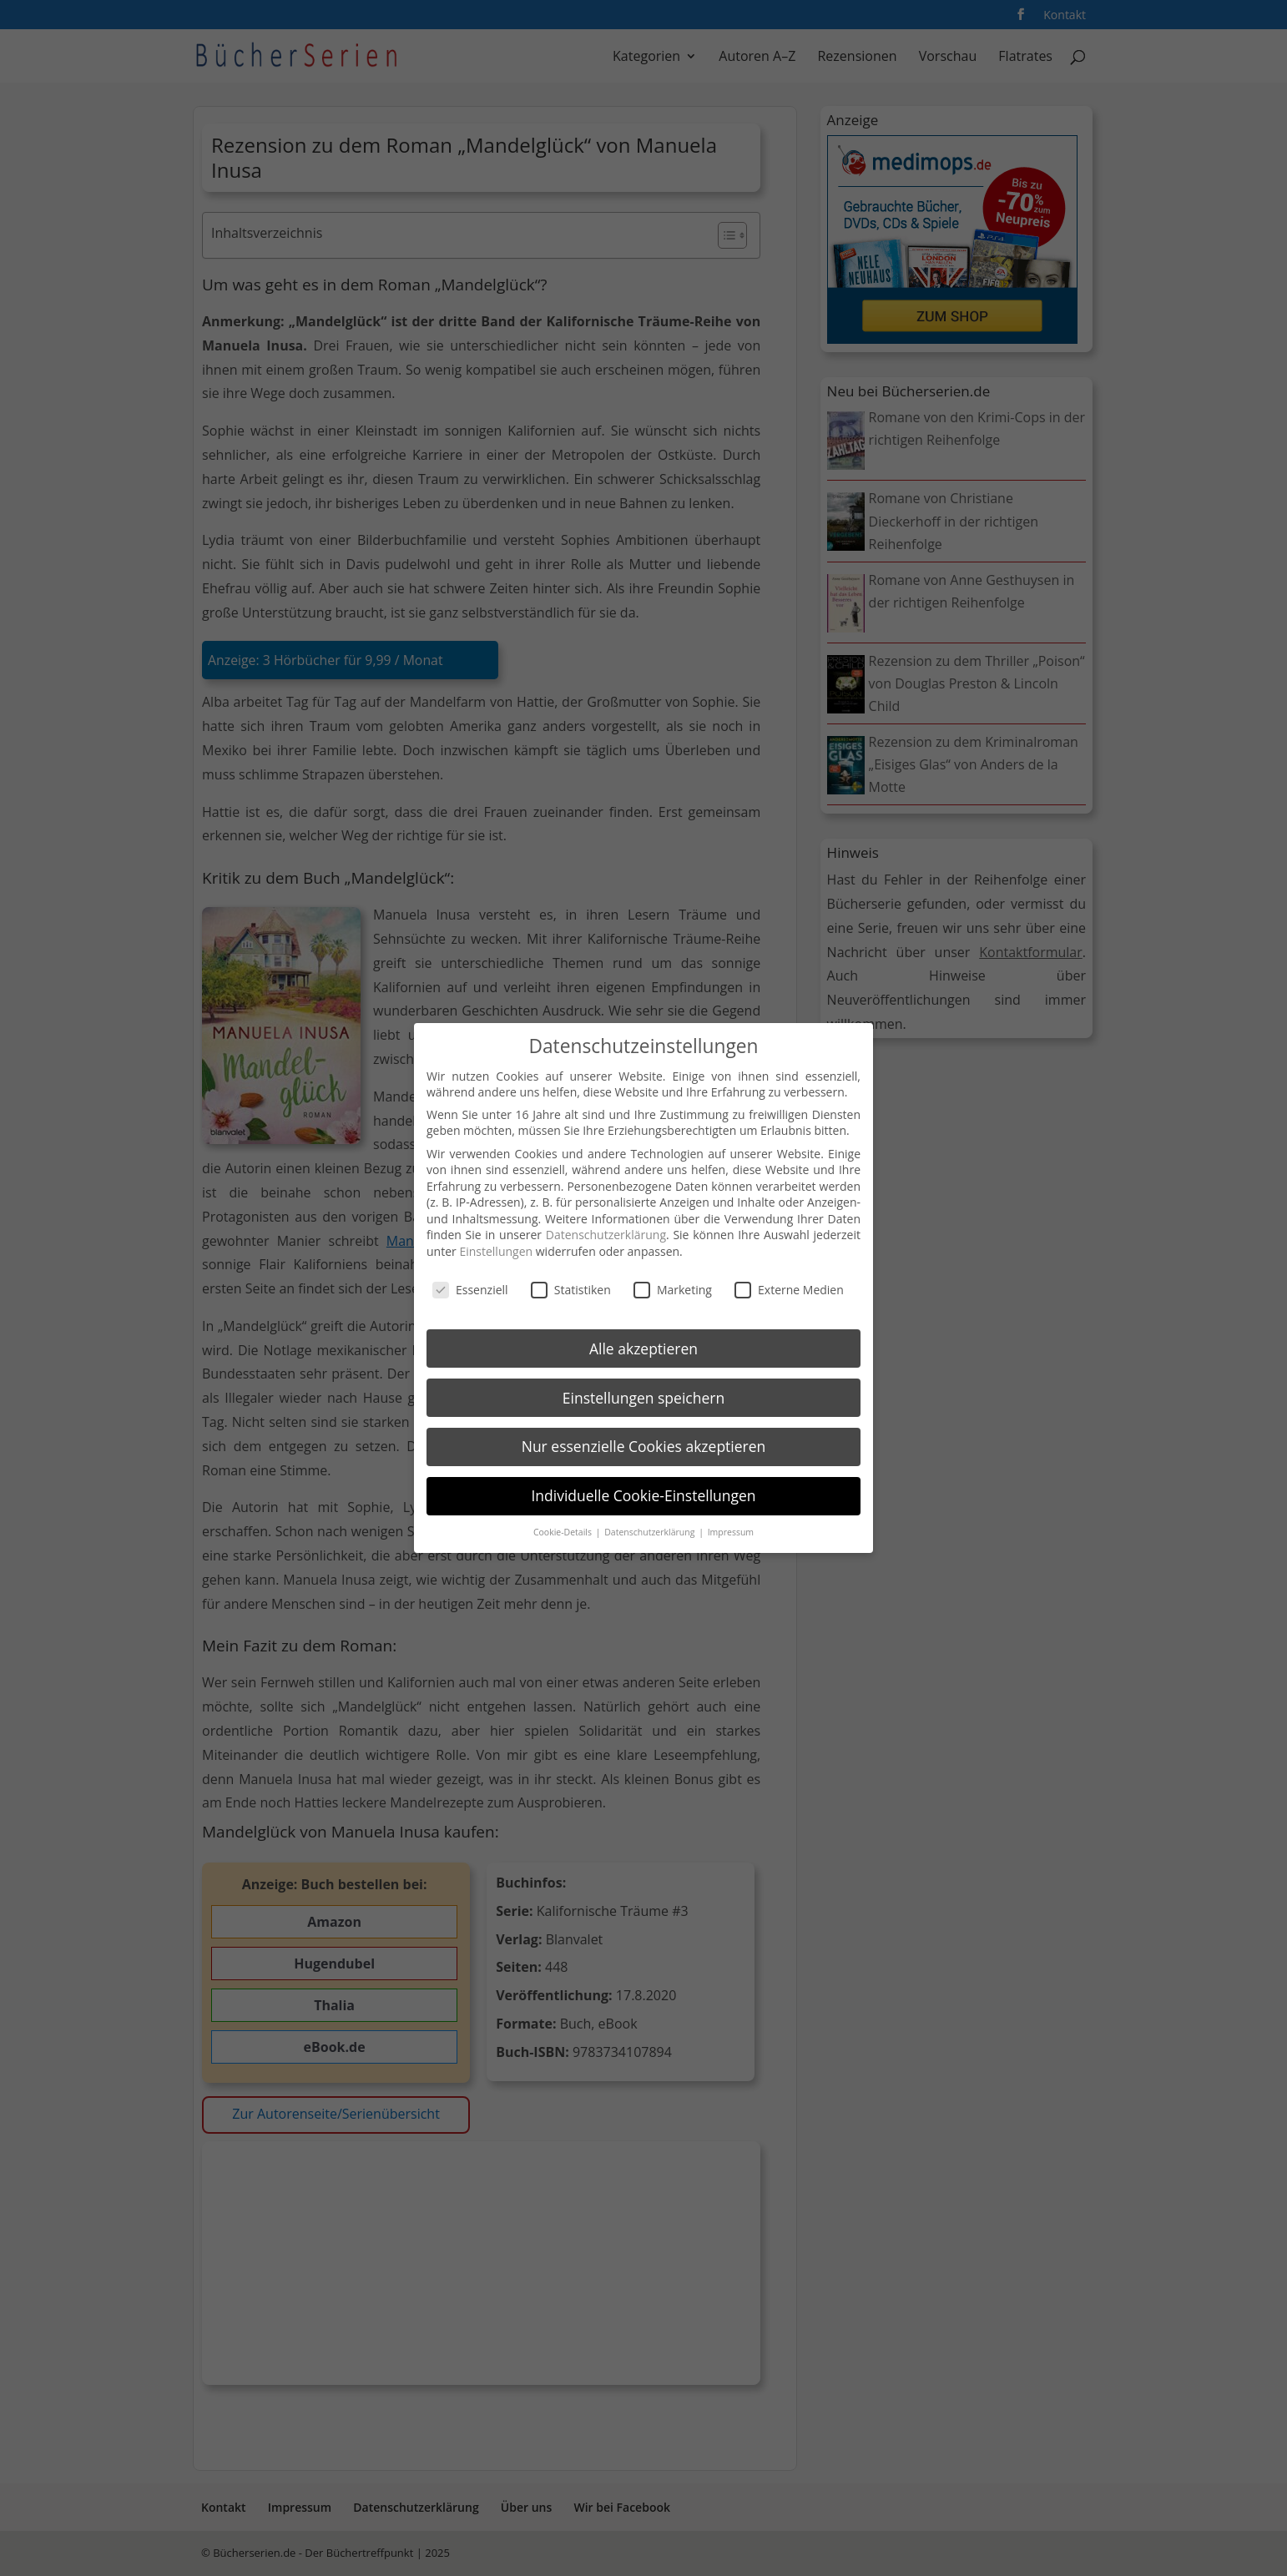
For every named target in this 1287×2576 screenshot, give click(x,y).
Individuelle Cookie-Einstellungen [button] (643, 1495)
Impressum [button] (731, 1531)
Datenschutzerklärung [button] (650, 1531)
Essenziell (470, 1288)
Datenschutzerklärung (606, 1234)
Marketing (672, 1288)
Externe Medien (789, 1288)
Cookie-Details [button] (563, 1531)
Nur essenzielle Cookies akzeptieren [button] (644, 1445)
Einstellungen (495, 1250)
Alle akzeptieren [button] (643, 1347)
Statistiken (571, 1288)
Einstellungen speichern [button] (643, 1396)
